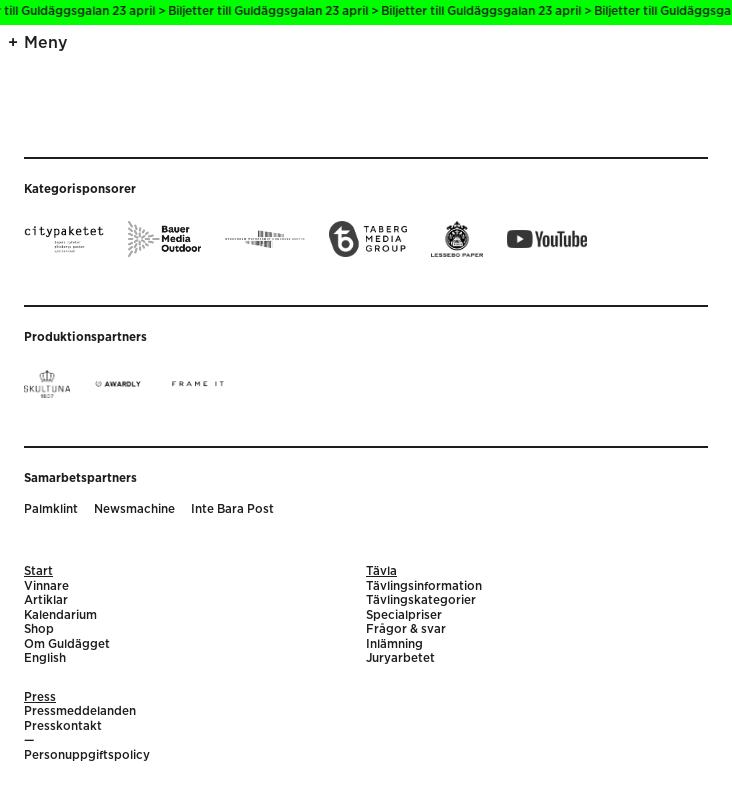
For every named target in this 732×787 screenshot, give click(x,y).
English (45, 658)
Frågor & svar (406, 629)
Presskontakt (63, 726)
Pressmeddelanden (80, 711)
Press (40, 697)
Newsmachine (134, 509)
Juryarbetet (400, 658)
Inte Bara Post (232, 509)
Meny (46, 43)
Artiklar (46, 600)
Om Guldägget (67, 644)
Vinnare (46, 586)
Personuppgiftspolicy (87, 755)
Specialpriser (404, 615)
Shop (39, 629)
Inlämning (394, 644)
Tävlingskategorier (421, 600)
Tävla (381, 571)
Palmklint (51, 509)
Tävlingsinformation (424, 586)
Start (38, 571)
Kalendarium (60, 615)
